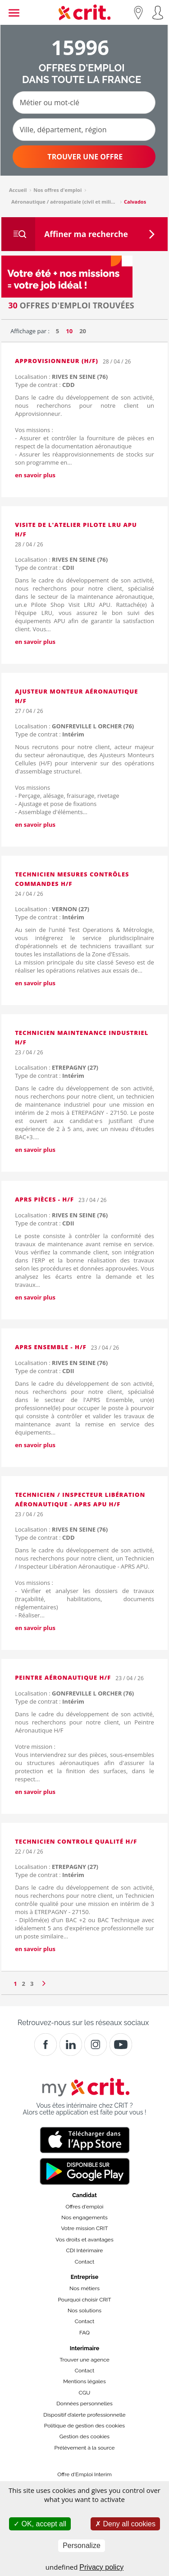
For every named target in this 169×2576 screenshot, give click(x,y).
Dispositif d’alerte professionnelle (84, 2415)
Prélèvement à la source (84, 2448)
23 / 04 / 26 (29, 1052)
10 (69, 331)
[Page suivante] (44, 1981)
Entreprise (85, 2276)
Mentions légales (84, 2381)
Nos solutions (84, 2310)
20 (82, 331)
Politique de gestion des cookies (84, 2425)
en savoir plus (35, 475)
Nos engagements (84, 2217)
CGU (85, 2393)
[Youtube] (121, 2044)
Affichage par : (30, 331)
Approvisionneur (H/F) (56, 361)
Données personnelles (84, 2403)
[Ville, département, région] (84, 129)
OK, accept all (40, 2524)
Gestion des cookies (84, 2436)
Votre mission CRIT (84, 2228)
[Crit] (70, 2044)
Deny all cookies (125, 2524)
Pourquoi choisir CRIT (84, 2300)
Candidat (84, 2195)
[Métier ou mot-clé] (84, 102)
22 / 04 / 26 (29, 1851)
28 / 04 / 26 (117, 361)
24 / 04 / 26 (29, 894)
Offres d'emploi (85, 2206)
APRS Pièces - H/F (44, 1199)
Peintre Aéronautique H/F (63, 1677)
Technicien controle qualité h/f (76, 1841)
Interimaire (84, 2348)
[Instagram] (95, 2044)
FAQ (84, 2332)
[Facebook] (45, 2044)
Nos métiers (84, 2288)
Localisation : (61, 377)
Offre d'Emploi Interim (84, 2474)
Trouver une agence (84, 2360)
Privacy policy (101, 2567)
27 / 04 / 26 (29, 711)
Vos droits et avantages (84, 2239)
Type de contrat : (44, 385)
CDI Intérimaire (84, 2250)
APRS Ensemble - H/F (51, 1347)
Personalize (81, 2545)
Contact (84, 2262)
